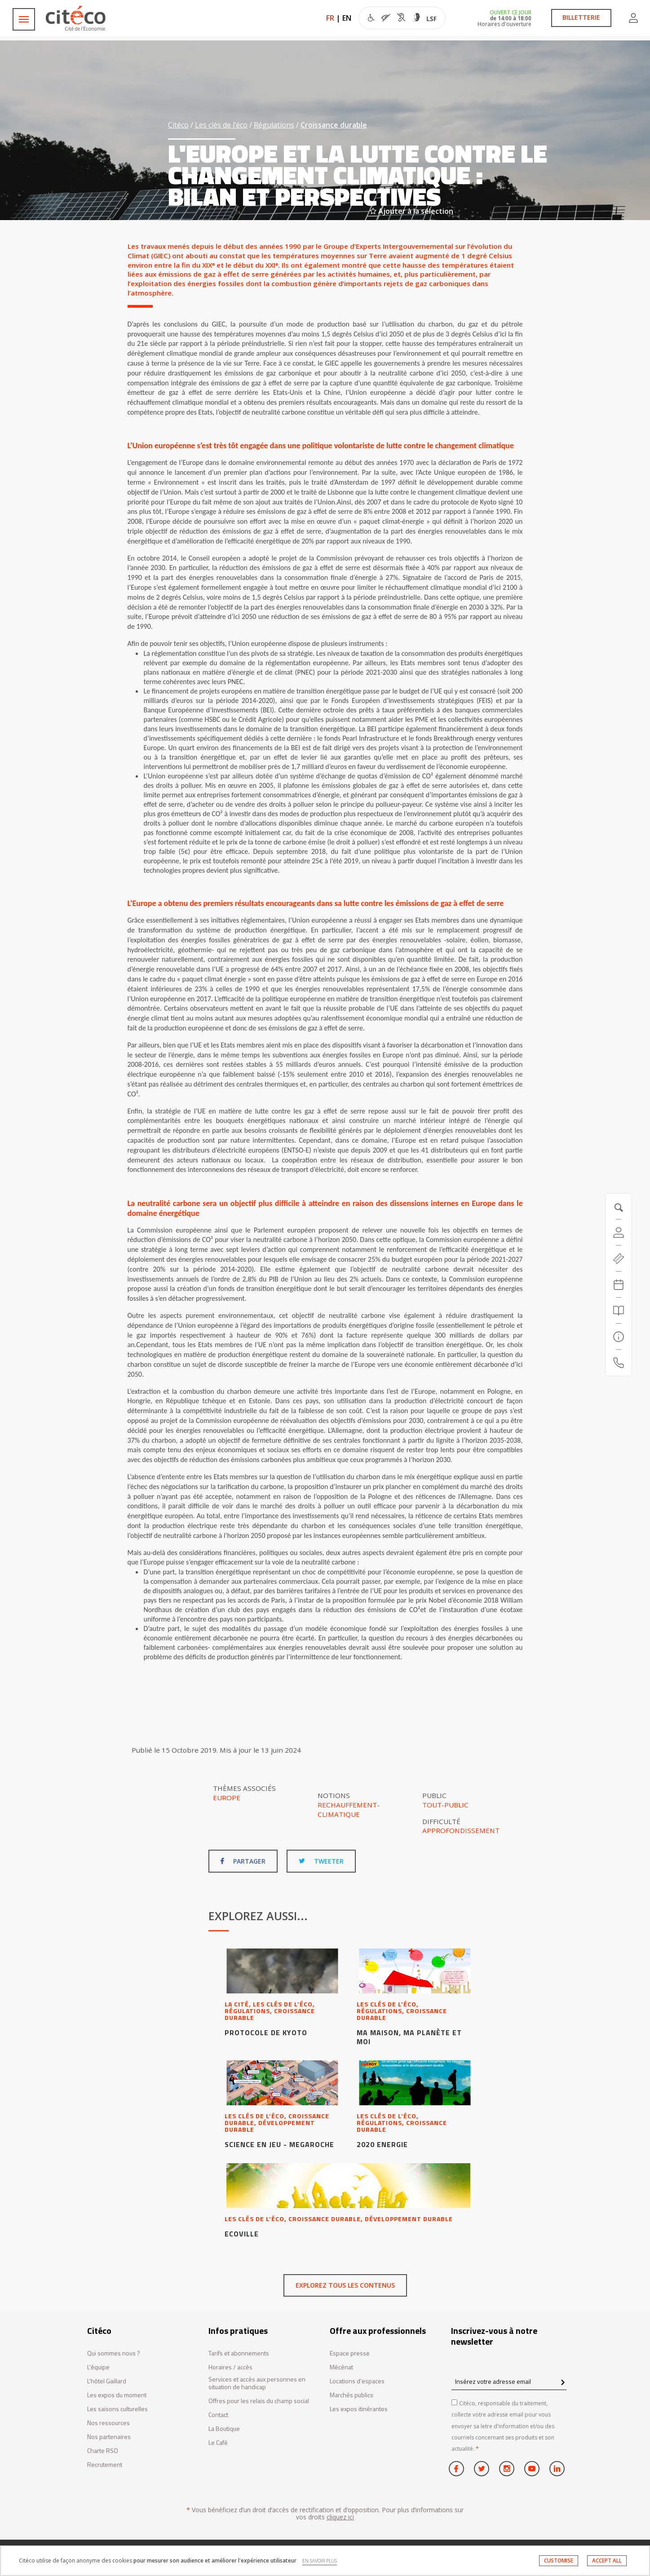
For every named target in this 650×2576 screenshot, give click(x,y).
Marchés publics (351, 2395)
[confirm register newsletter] (562, 2383)
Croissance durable (334, 125)
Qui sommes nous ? (113, 2353)
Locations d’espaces (357, 2381)
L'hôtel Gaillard (106, 2381)
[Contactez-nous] (619, 1363)
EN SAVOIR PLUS (319, 2561)
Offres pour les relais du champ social (258, 2401)
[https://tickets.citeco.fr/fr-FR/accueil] (619, 1259)
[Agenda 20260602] (619, 1285)
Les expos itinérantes (359, 2409)
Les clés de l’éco (221, 125)
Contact (218, 2415)
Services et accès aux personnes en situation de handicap (256, 2383)
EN (346, 18)
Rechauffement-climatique (349, 1809)
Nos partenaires (109, 2437)
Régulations (274, 125)
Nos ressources (108, 2423)
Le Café (218, 2443)
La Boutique (224, 2429)
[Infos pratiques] (619, 1337)
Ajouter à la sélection (411, 211)
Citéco (178, 125)
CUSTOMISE (558, 2560)
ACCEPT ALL (607, 2560)
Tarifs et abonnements (238, 2353)
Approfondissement (461, 1830)
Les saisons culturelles (117, 2409)
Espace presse (350, 2353)
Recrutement (104, 2465)
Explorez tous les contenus (345, 2285)
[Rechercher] (619, 1311)
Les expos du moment (116, 2395)
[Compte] (619, 1233)
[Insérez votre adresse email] (508, 2381)
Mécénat (341, 2367)
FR (330, 18)
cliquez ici (340, 2517)
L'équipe (98, 2367)
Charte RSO (102, 2451)
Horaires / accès (230, 2367)
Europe (226, 1797)
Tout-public (445, 1804)
